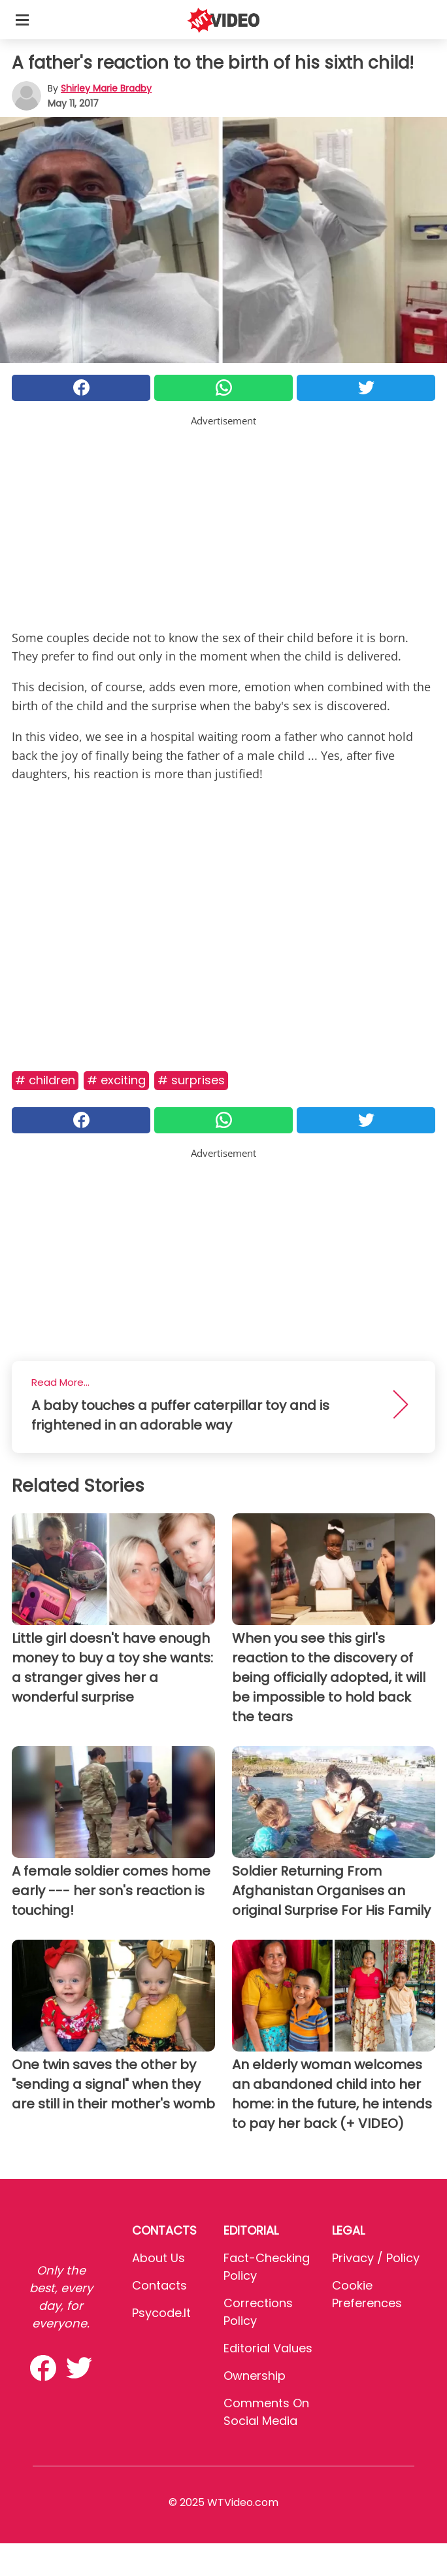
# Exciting (116, 1080)
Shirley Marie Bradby (106, 88)
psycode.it (161, 2313)
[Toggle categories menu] (22, 19)
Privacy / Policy (376, 2258)
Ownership (255, 2375)
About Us (158, 2258)
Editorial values (268, 2348)
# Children (45, 1080)
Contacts (159, 2285)
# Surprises (191, 1080)
